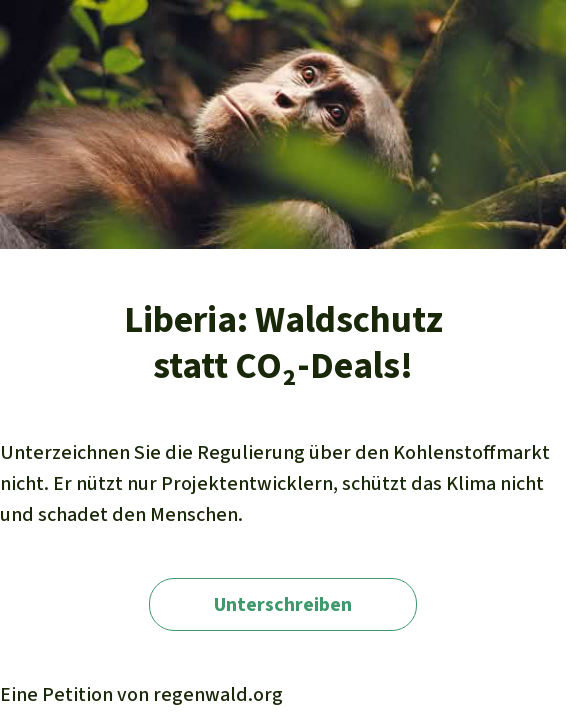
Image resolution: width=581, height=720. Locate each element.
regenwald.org (218, 694)
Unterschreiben (283, 604)
